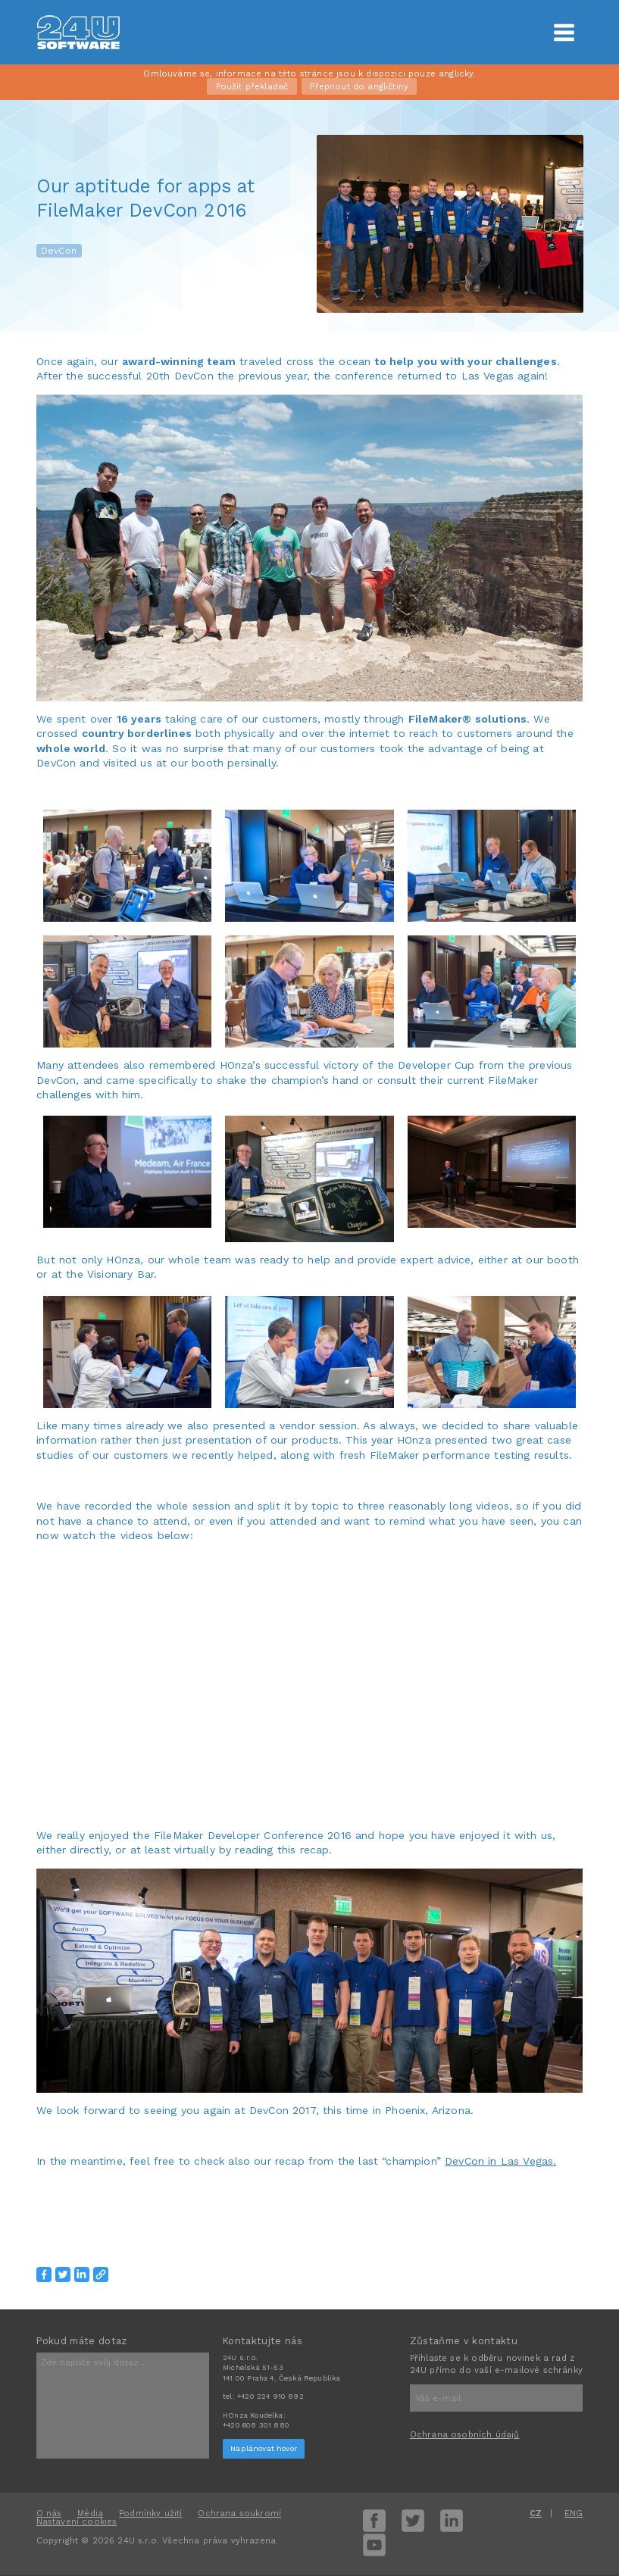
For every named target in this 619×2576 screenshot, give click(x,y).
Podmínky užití (150, 2513)
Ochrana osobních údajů (465, 2435)
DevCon (59, 250)
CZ (536, 2513)
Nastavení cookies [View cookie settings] (76, 2522)
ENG (573, 2513)
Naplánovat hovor (263, 2448)
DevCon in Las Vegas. (500, 2161)
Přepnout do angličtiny (359, 87)
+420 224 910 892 (270, 2396)
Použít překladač (252, 87)
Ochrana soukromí (239, 2513)
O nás (49, 2513)
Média (90, 2513)
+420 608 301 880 (256, 2425)
